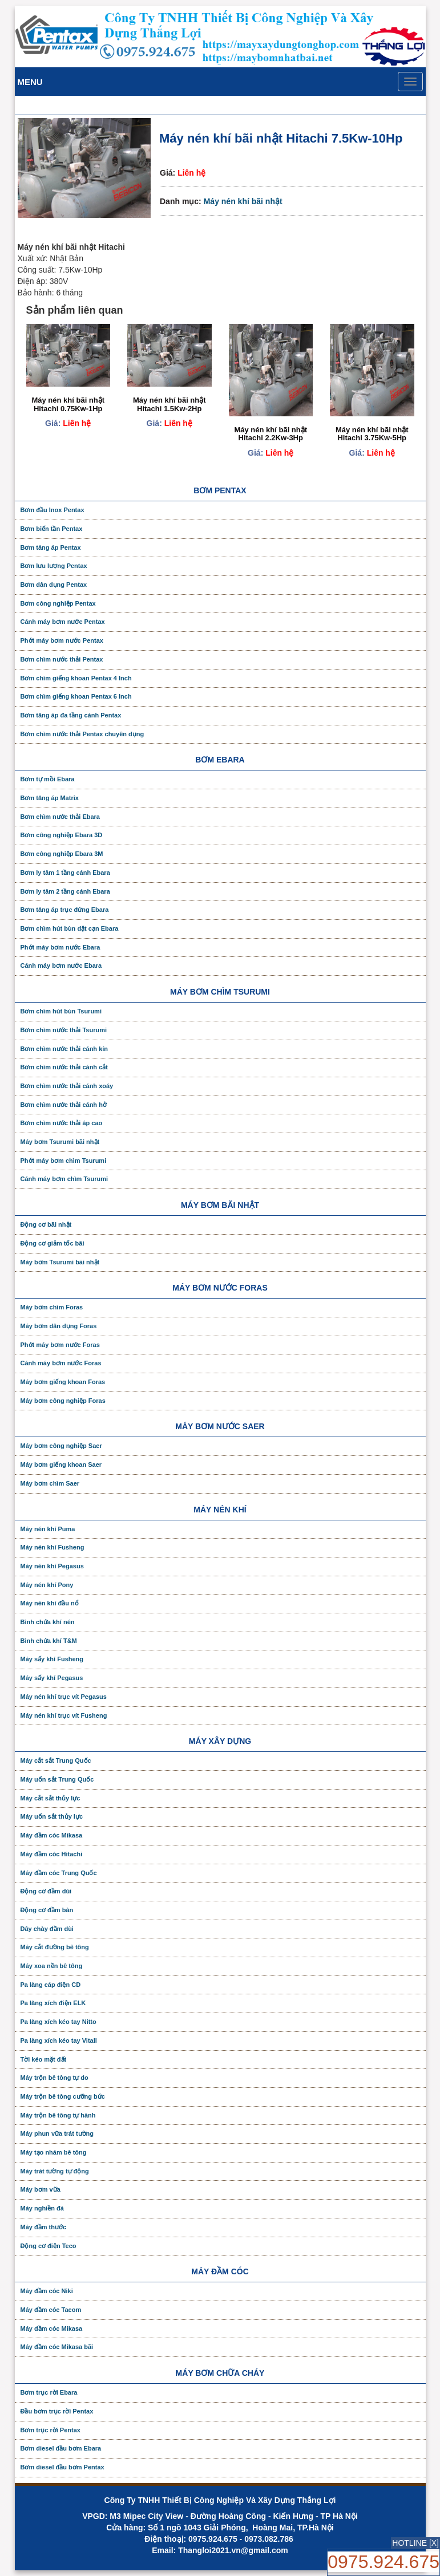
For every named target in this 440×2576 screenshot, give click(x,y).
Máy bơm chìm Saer (50, 1483)
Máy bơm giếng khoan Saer (61, 1464)
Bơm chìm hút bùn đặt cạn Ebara (70, 928)
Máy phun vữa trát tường (57, 2133)
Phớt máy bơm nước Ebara (60, 947)
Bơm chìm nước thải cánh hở (64, 1104)
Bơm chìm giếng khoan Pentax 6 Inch (76, 696)
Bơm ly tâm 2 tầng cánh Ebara (65, 891)
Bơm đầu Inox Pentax (52, 509)
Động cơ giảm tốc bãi (52, 1243)
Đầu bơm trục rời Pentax (57, 2411)
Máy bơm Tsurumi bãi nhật (60, 1141)
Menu (30, 82)
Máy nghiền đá (42, 2208)
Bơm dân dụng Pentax (54, 584)
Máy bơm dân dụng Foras (59, 1326)
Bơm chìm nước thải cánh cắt (64, 1067)
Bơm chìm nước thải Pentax (62, 659)
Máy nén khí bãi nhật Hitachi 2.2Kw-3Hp (270, 433)
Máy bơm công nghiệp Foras (63, 1400)
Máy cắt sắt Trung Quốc (56, 1760)
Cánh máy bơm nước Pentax (63, 621)
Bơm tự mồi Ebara (48, 779)
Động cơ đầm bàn (47, 1909)
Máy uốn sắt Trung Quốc (57, 1779)
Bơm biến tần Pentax (52, 528)
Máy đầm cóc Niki (47, 2290)
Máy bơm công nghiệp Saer (61, 1445)
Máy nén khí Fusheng (52, 1547)
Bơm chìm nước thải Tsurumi (64, 1030)
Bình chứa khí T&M (49, 1640)
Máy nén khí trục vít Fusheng (64, 1715)
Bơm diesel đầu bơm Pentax (62, 2467)
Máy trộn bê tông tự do (54, 2077)
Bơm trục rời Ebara (49, 2392)
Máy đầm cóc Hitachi (52, 1854)
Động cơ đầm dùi (46, 1891)
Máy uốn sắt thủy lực (52, 1816)
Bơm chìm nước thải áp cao (62, 1122)
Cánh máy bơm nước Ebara (61, 965)
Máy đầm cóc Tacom (51, 2309)
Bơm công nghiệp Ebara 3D (62, 834)
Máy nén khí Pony (47, 1584)
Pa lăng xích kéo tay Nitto (58, 2021)
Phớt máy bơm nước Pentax (62, 640)
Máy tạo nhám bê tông (54, 2152)
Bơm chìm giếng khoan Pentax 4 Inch (76, 678)
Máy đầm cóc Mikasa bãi (57, 2346)
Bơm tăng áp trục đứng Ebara (65, 909)
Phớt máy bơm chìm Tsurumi (64, 1160)
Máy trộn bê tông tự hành (58, 2115)
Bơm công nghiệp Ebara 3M (62, 853)
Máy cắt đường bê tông (55, 1947)
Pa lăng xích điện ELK (53, 2002)
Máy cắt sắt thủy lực (50, 1798)
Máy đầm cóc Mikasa (52, 1835)
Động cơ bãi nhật (46, 1224)
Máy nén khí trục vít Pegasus (64, 1696)
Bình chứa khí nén (48, 1621)
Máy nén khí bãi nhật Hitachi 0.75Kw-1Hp (67, 404)
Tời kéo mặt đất (44, 2059)
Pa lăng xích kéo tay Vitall (59, 2040)
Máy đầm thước (44, 2227)
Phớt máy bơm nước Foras (60, 1344)
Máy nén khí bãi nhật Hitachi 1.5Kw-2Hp (169, 404)
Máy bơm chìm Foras (52, 1307)
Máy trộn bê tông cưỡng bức (63, 2096)
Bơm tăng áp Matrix (50, 797)
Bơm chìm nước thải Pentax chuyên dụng (82, 734)
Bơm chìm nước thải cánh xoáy (67, 1085)
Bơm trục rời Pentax (50, 2430)
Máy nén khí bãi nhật (243, 201)
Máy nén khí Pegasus (52, 1566)
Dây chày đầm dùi (47, 1928)
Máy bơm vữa (40, 2189)
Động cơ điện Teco (48, 2245)
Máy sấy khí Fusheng (52, 1659)
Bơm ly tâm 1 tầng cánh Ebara (65, 872)
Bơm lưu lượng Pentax (54, 565)
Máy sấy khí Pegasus (52, 1677)
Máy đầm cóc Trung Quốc (59, 1872)
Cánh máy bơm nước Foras (61, 1363)
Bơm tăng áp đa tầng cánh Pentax (71, 715)
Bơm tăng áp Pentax (51, 547)
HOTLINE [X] (415, 2542)
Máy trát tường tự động (55, 2171)
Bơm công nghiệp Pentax (58, 603)
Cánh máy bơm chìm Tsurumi (64, 1178)
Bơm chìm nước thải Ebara (60, 816)
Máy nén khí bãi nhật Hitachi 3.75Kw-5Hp (372, 433)
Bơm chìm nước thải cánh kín (64, 1048)
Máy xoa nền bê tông (52, 1965)
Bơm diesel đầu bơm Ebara (61, 2448)
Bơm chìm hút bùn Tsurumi (61, 1011)
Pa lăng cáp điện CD (51, 1984)
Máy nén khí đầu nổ (50, 1603)
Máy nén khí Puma (48, 1529)
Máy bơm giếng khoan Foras (63, 1381)
